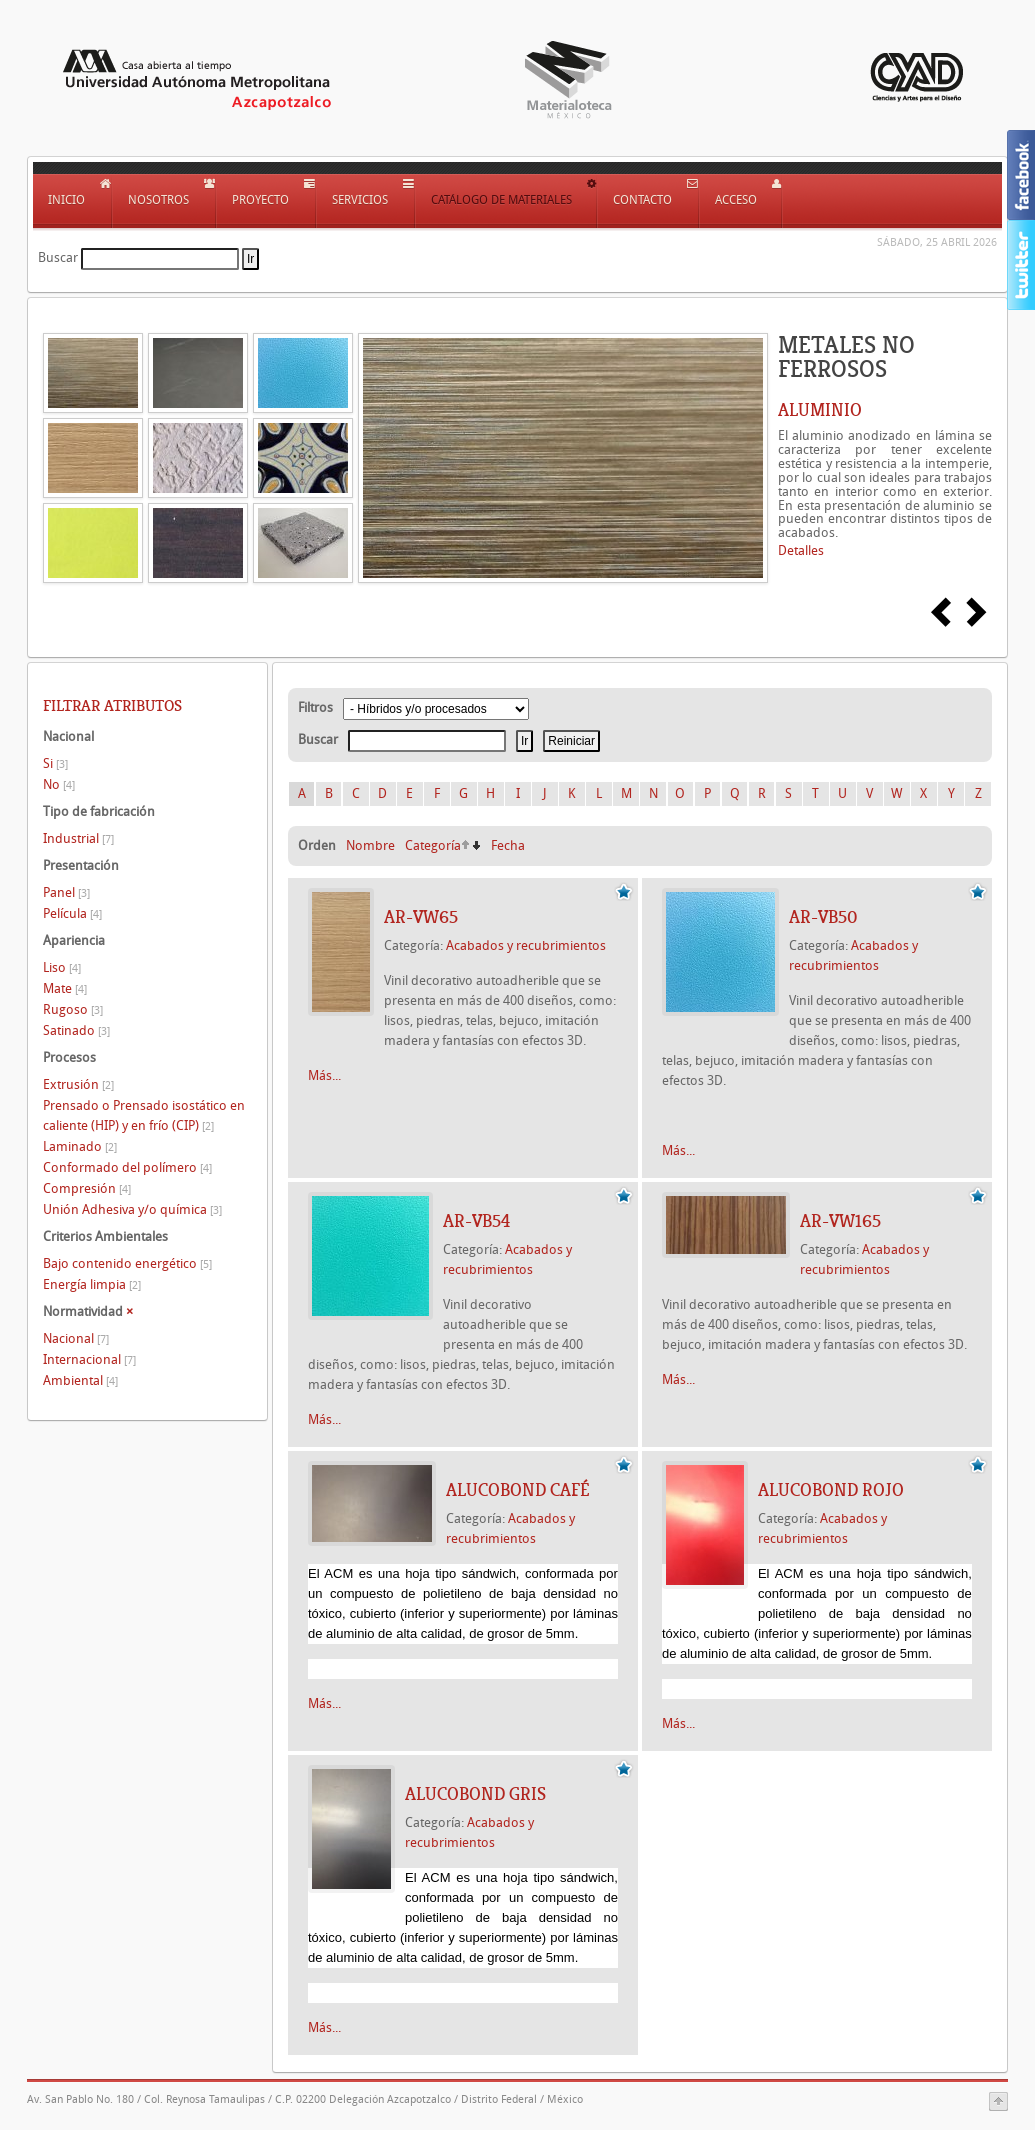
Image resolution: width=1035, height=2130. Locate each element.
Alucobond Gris (475, 1794)
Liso (62, 967)
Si (55, 763)
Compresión (87, 1188)
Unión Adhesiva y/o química (132, 1209)
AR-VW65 (421, 917)
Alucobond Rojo (831, 1490)
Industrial (78, 838)
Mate (65, 988)
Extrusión (78, 1084)
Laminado (80, 1146)
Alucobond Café (518, 1490)
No (59, 784)
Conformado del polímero (127, 1167)
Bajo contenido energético (127, 1263)
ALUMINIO (820, 410)
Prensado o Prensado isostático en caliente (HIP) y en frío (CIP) (144, 1115)
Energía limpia (92, 1284)
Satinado (76, 1030)
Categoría (433, 845)
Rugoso (73, 1009)
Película (72, 913)
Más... (324, 1075)
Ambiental (80, 1380)
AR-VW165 (840, 1221)
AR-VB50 (823, 917)
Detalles (801, 550)
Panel (66, 892)
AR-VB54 (476, 1221)
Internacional (89, 1359)
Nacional (76, 1338)
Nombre (370, 845)
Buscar (58, 257)
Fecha (508, 845)
